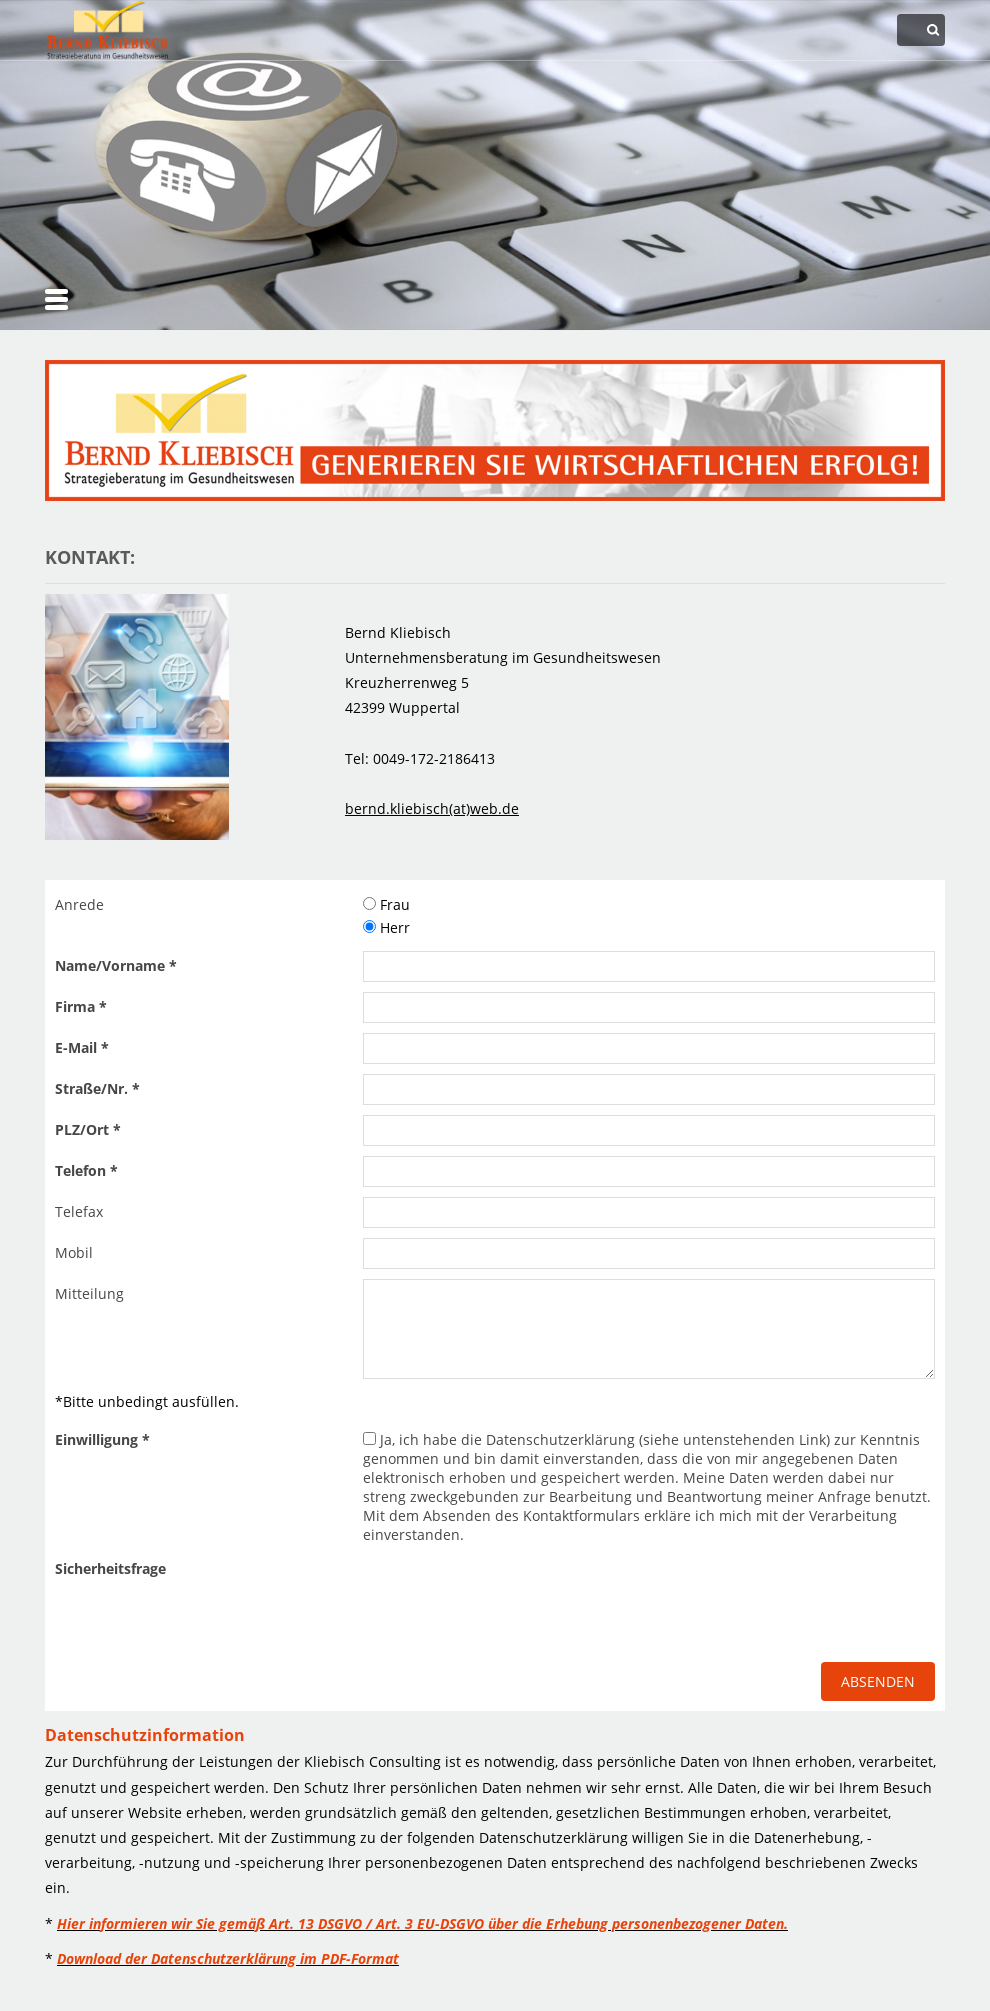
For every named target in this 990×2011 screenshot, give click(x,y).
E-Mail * (82, 1047)
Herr (386, 927)
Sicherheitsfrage (110, 1568)
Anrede (79, 904)
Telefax (79, 1211)
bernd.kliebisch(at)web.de (432, 808)
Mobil (74, 1252)
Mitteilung (89, 1293)
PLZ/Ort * (88, 1129)
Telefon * (86, 1170)
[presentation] (515, 1593)
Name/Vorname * (116, 965)
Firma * (81, 1006)
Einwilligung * (102, 1439)
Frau (386, 904)
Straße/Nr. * (97, 1088)
